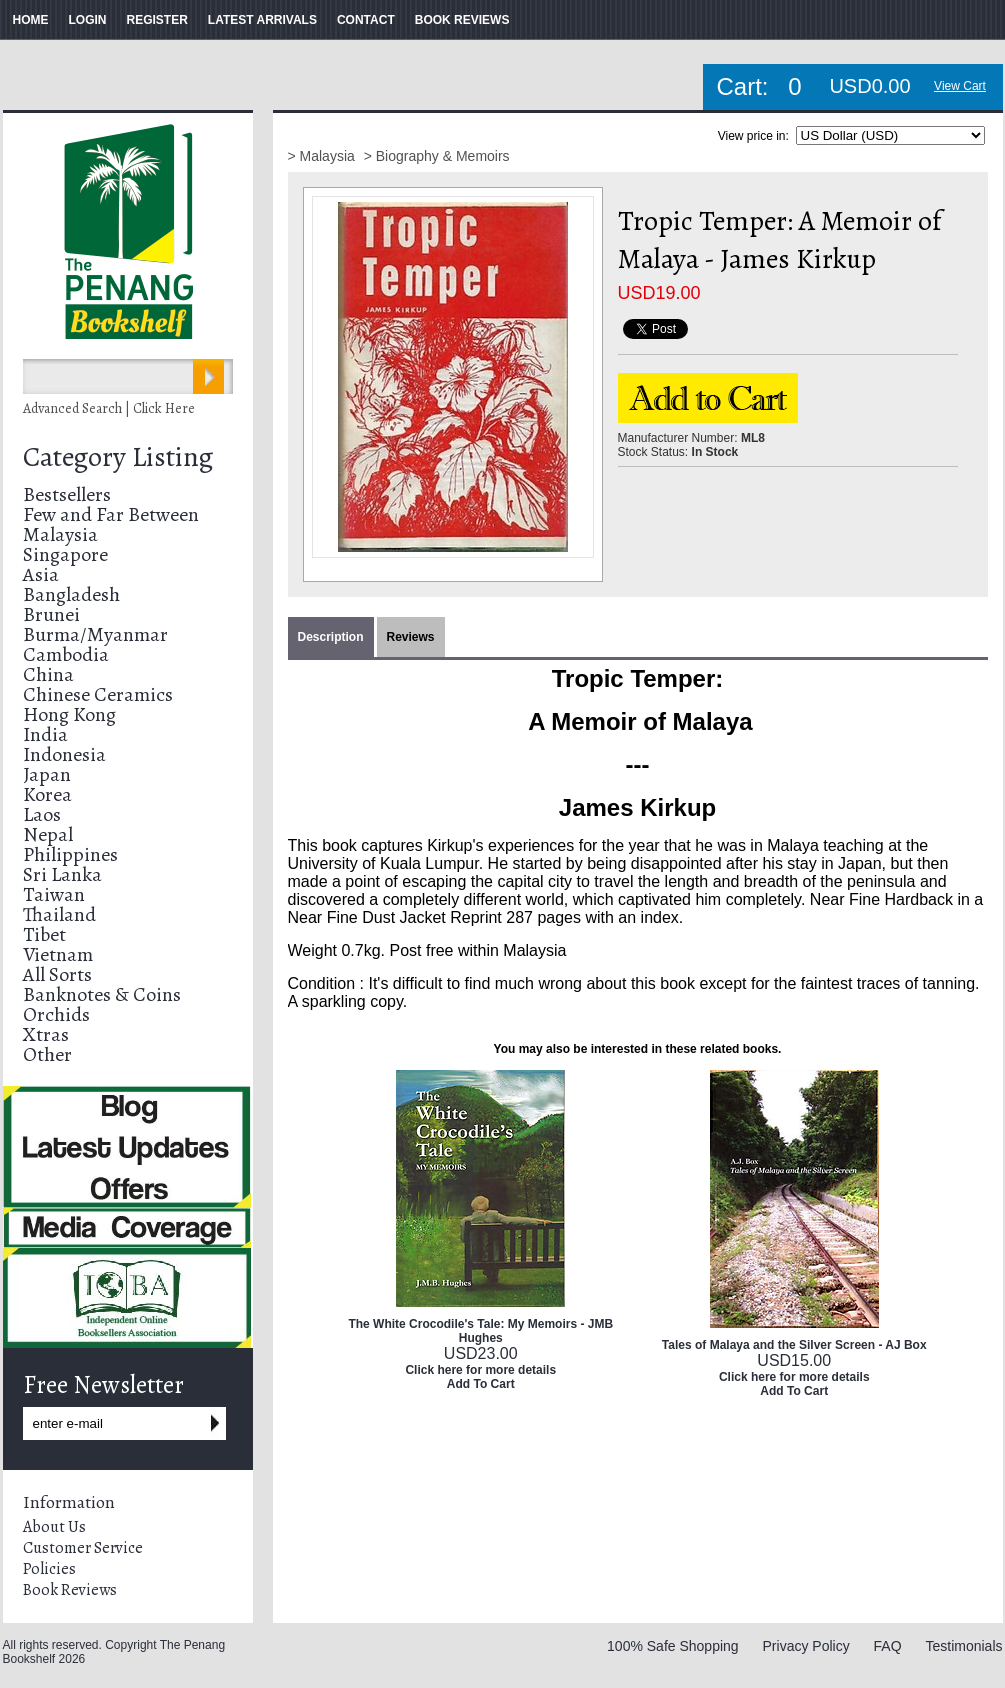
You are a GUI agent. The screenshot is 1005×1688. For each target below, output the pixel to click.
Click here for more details (480, 1370)
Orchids (56, 1014)
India (45, 734)
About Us (54, 1527)
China (48, 674)
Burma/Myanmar (95, 634)
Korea (47, 794)
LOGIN (88, 20)
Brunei (51, 614)
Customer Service (83, 1548)
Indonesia (64, 754)
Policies (49, 1569)
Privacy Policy (806, 1646)
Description (331, 637)
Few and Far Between (111, 514)
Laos (42, 814)
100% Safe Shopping (673, 1646)
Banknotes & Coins (102, 994)
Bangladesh (71, 594)
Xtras (46, 1034)
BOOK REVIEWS (462, 20)
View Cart (960, 86)
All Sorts (57, 974)
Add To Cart (481, 1384)
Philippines (70, 854)
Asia (41, 574)
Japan (47, 774)
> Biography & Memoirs (437, 156)
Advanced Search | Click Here (109, 408)
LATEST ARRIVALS (262, 20)
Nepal (48, 834)
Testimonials (963, 1646)
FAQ (888, 1646)
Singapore (65, 554)
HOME (31, 20)
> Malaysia (323, 156)
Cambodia (66, 654)
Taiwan (54, 894)
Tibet (44, 934)
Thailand (59, 914)
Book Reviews (70, 1590)
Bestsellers (67, 494)
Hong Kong (69, 714)
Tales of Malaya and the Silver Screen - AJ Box (794, 1345)
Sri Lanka (62, 874)
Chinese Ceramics (98, 694)
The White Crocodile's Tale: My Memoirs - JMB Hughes (480, 1331)
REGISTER (157, 20)
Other (47, 1054)
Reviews (411, 637)
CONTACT (366, 20)
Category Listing (118, 457)
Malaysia (60, 534)
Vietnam (58, 954)
